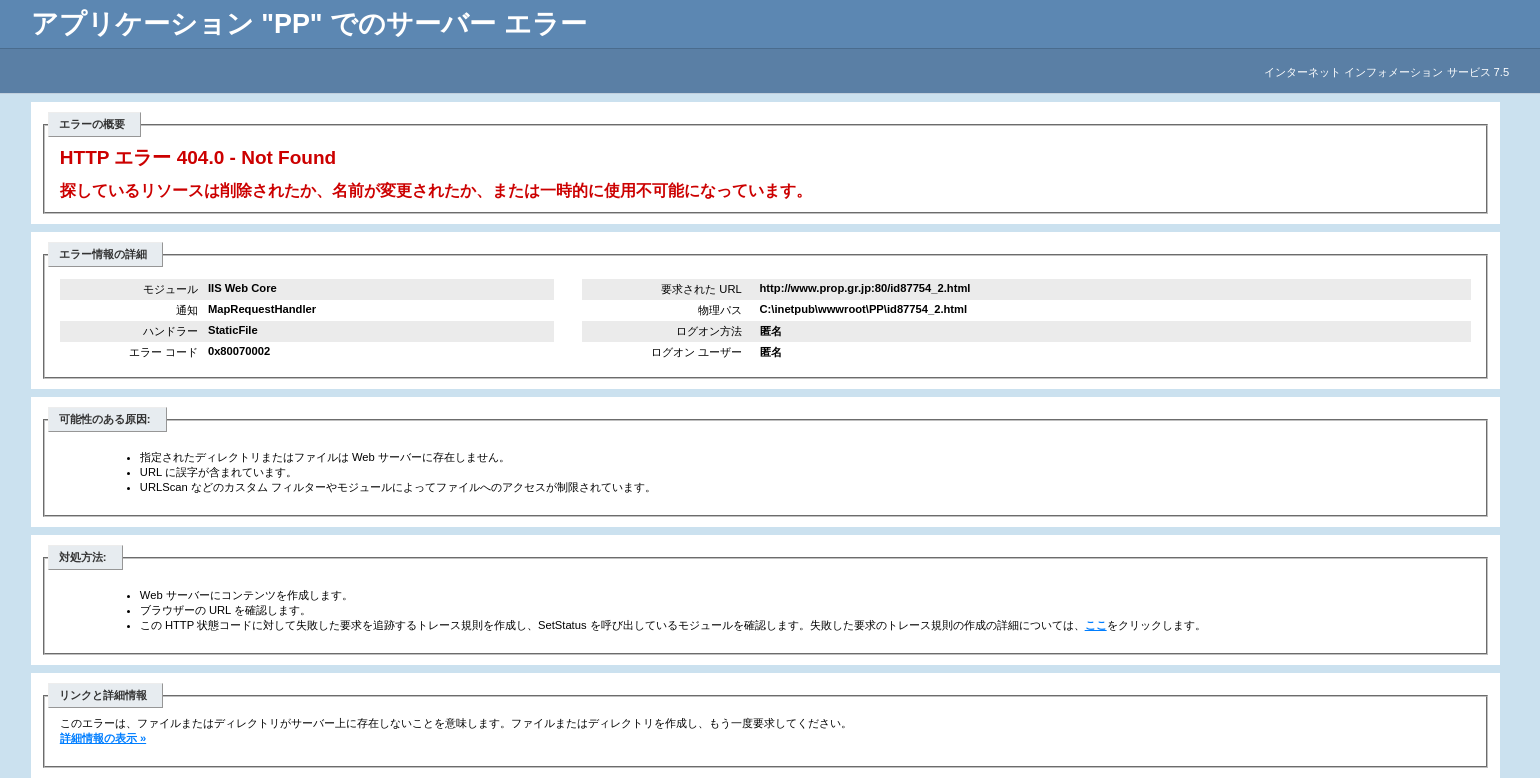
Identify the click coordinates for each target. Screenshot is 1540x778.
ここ (1096, 625)
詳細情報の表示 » (103, 738)
